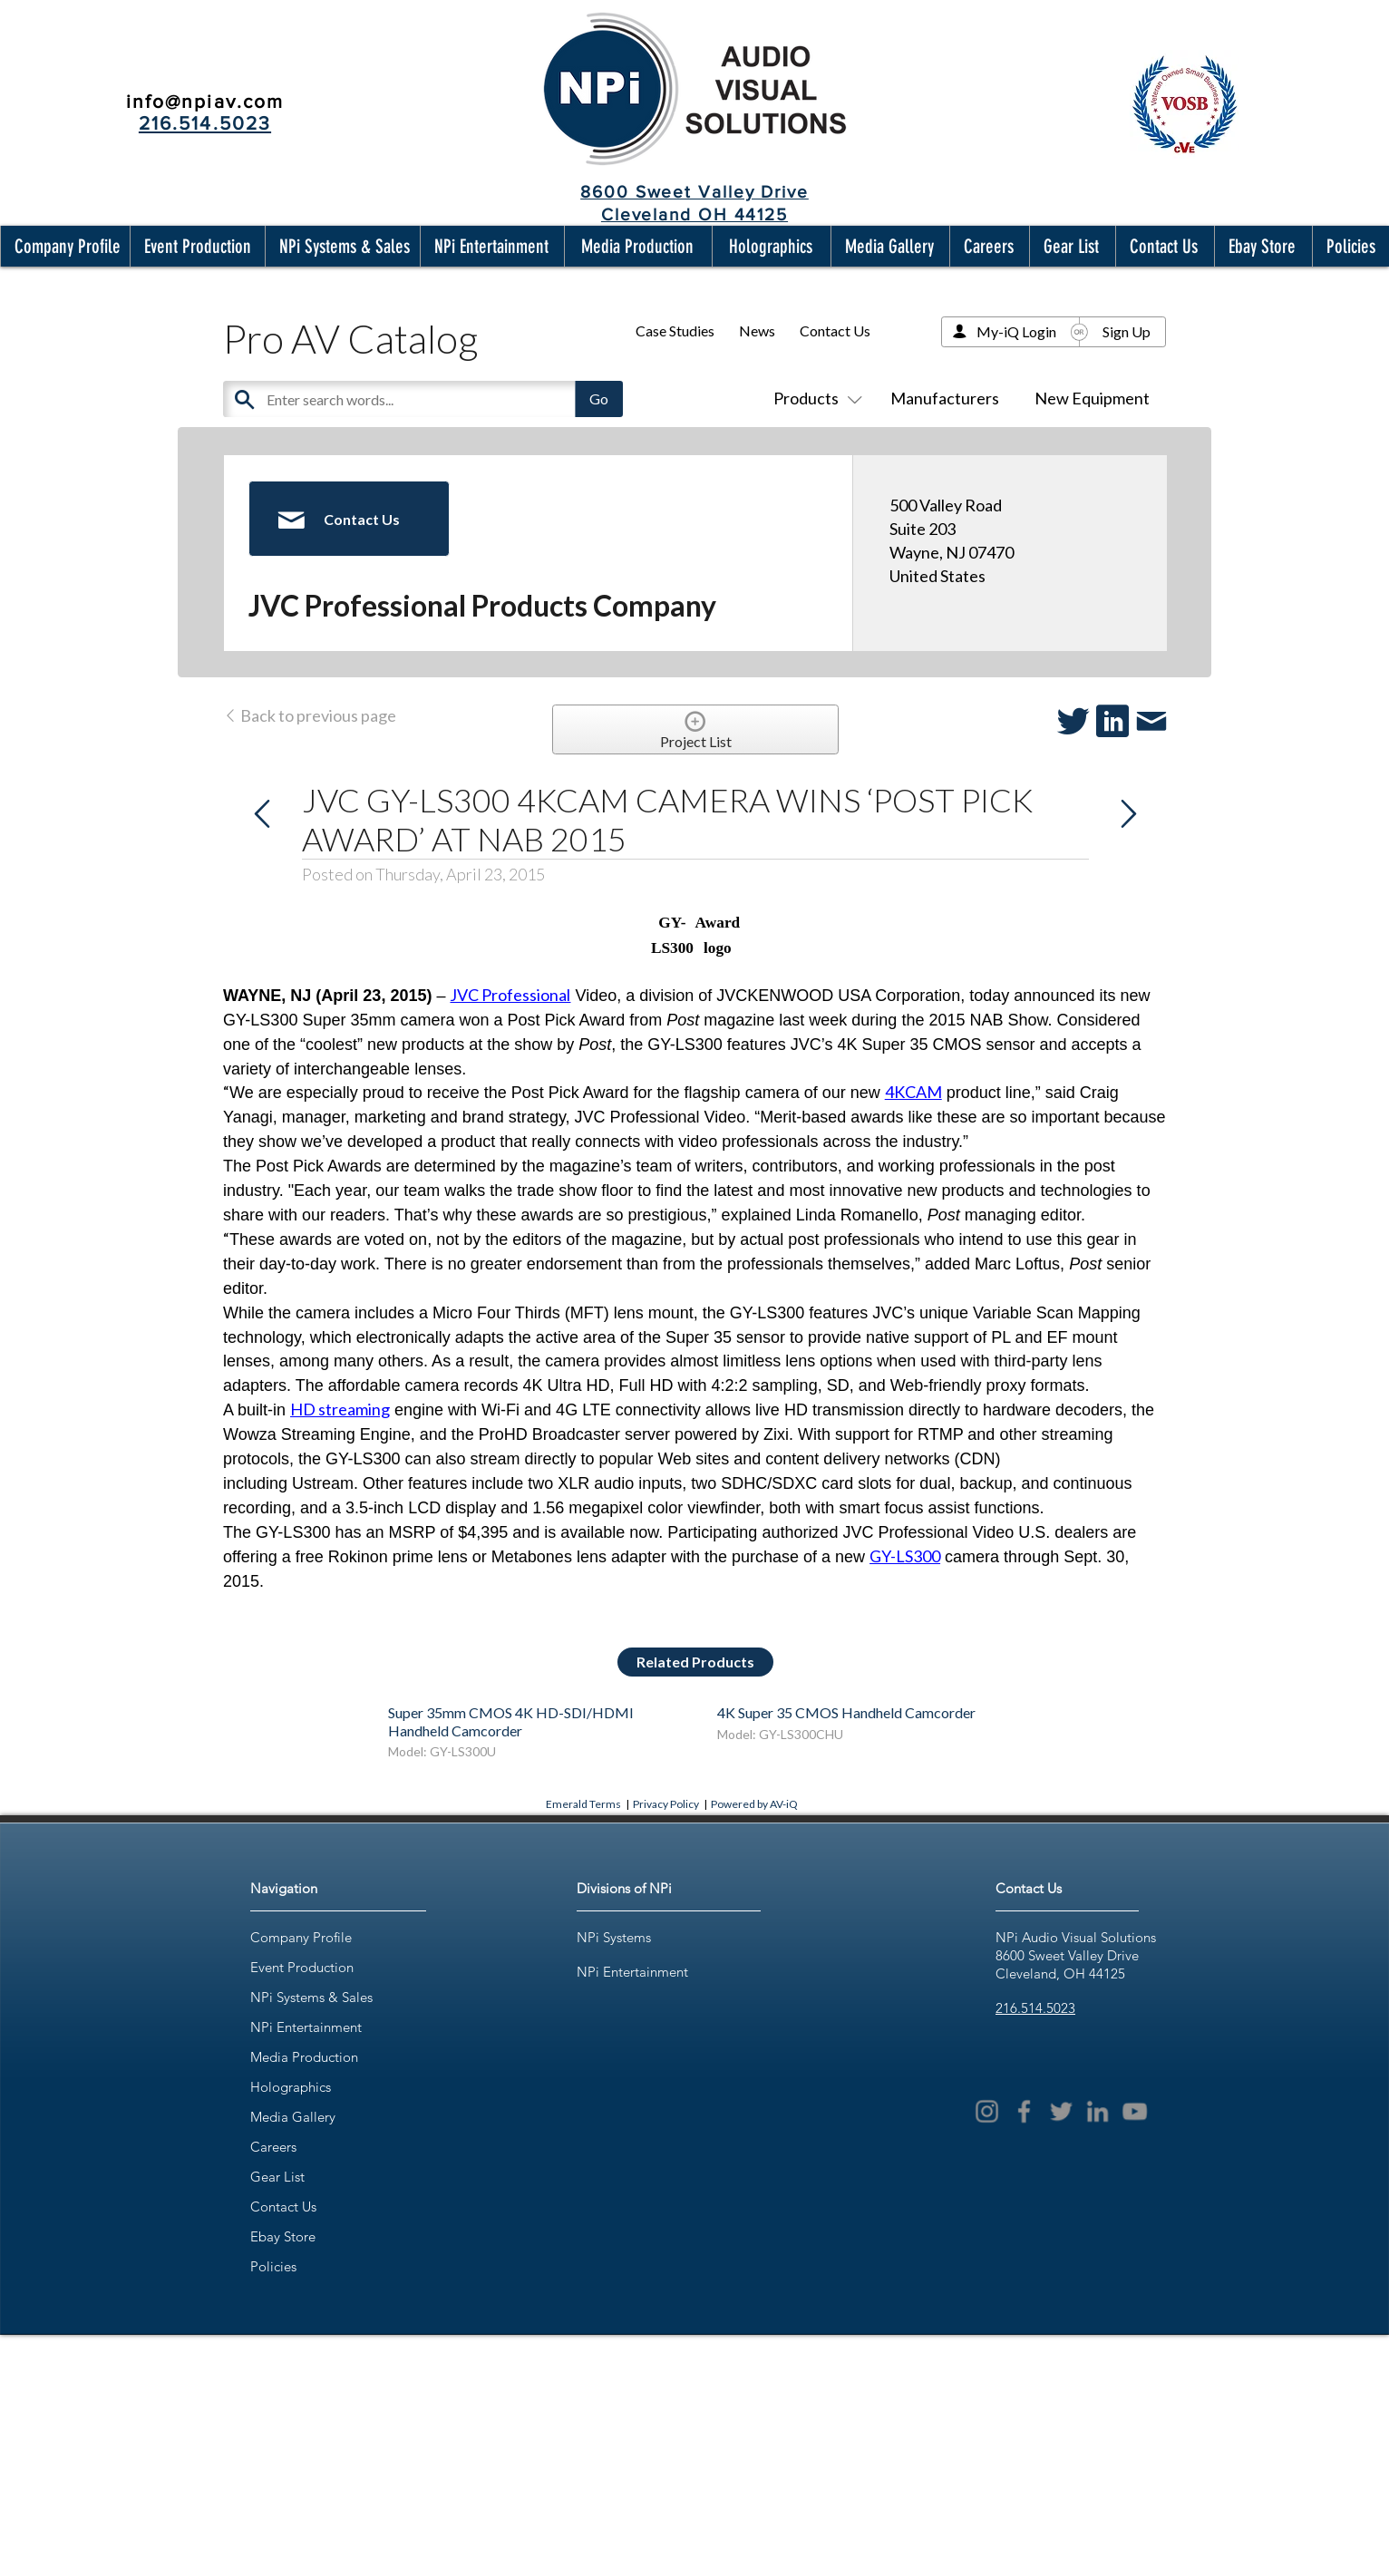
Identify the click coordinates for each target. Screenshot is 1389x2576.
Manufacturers (944, 398)
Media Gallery (292, 2116)
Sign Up (1126, 331)
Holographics (290, 2086)
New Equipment (1092, 398)
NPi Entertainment (306, 2027)
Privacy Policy (666, 1804)
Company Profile (301, 1937)
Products (814, 398)
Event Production (302, 1967)
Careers (273, 2146)
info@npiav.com (205, 101)
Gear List (277, 2176)
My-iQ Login (1016, 331)
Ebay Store (283, 2236)
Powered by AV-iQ (754, 1804)
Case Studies (675, 330)
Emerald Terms (583, 1804)
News (757, 330)
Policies (273, 2266)
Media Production (304, 2057)
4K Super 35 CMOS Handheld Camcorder (846, 1712)
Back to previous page (309, 715)
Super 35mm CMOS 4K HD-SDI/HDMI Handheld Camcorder (511, 1721)
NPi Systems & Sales (311, 1997)
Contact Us (835, 330)
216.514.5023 (1035, 2008)
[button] (63, 246)
